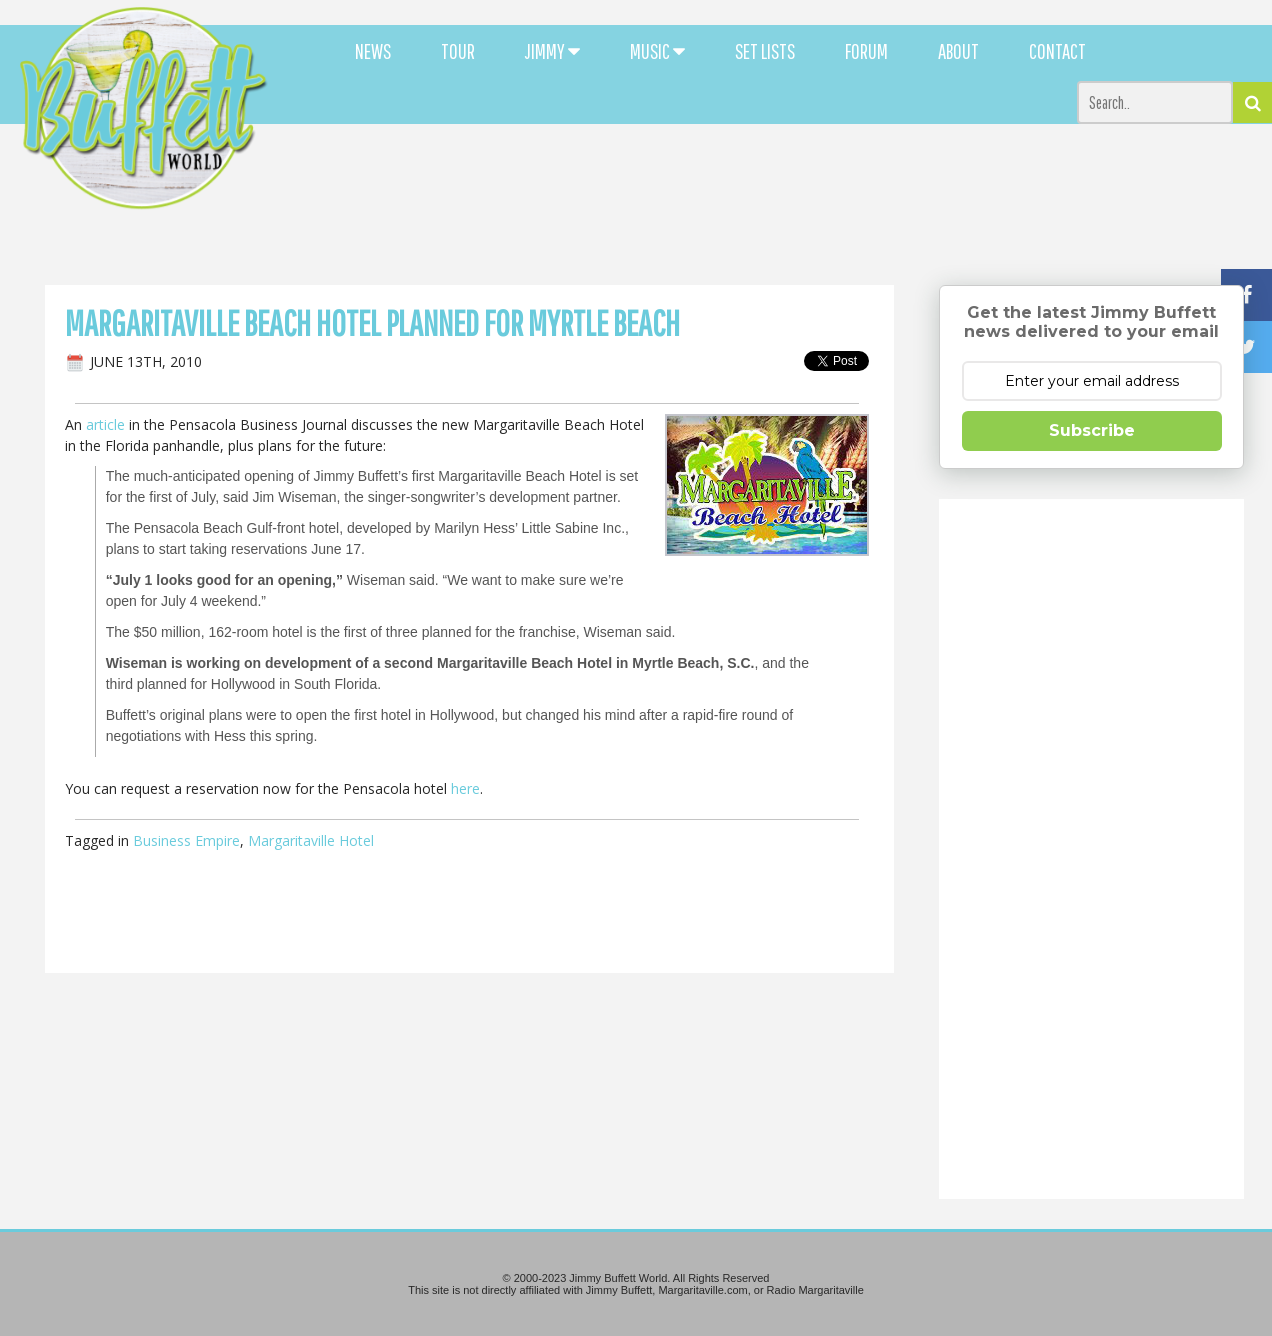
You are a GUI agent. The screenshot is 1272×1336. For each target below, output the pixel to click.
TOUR (458, 51)
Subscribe (1092, 430)
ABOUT (958, 51)
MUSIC (657, 51)
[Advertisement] (777, 180)
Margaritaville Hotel (311, 840)
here (465, 788)
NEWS (373, 51)
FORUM (866, 51)
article (105, 424)
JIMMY (552, 51)
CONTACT (1057, 51)
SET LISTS (765, 51)
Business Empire (186, 840)
